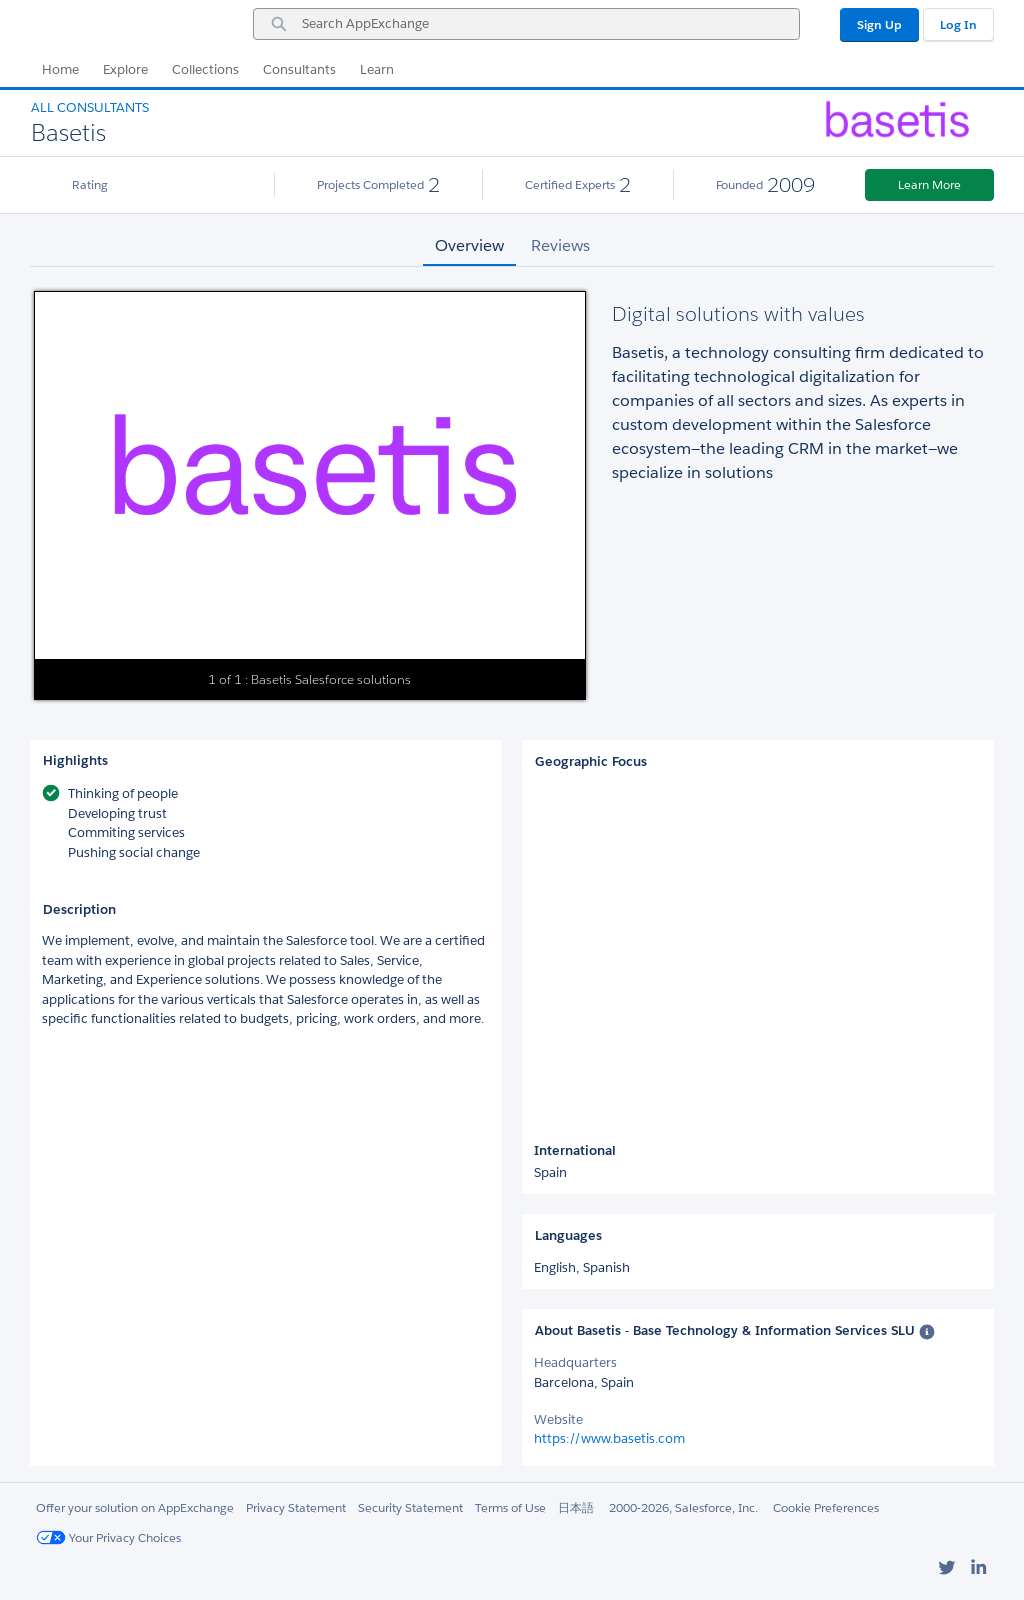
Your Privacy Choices (108, 1537)
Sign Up (879, 24)
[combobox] (526, 24)
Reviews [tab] (560, 245)
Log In (958, 24)
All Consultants (90, 107)
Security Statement (410, 1507)
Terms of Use (510, 1507)
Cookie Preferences (826, 1507)
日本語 (576, 1507)
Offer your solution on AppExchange (135, 1507)
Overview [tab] (469, 245)
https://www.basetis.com (609, 1438)
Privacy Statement (296, 1507)
